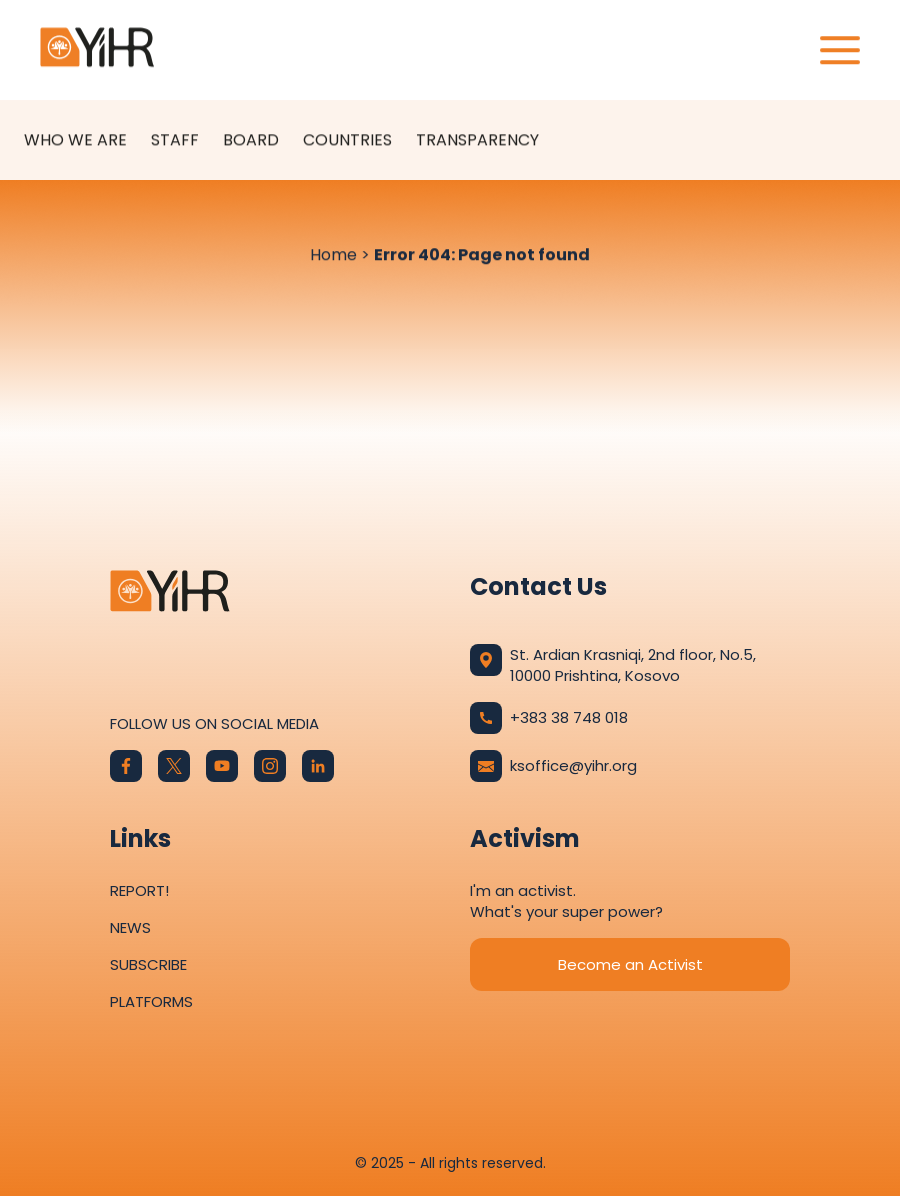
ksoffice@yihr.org (553, 766)
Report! (139, 890)
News (130, 927)
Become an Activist (630, 964)
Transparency (477, 140)
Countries (347, 140)
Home (333, 255)
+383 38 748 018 (549, 718)
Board (251, 140)
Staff (175, 140)
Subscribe (148, 964)
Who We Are (75, 140)
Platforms (151, 1001)
